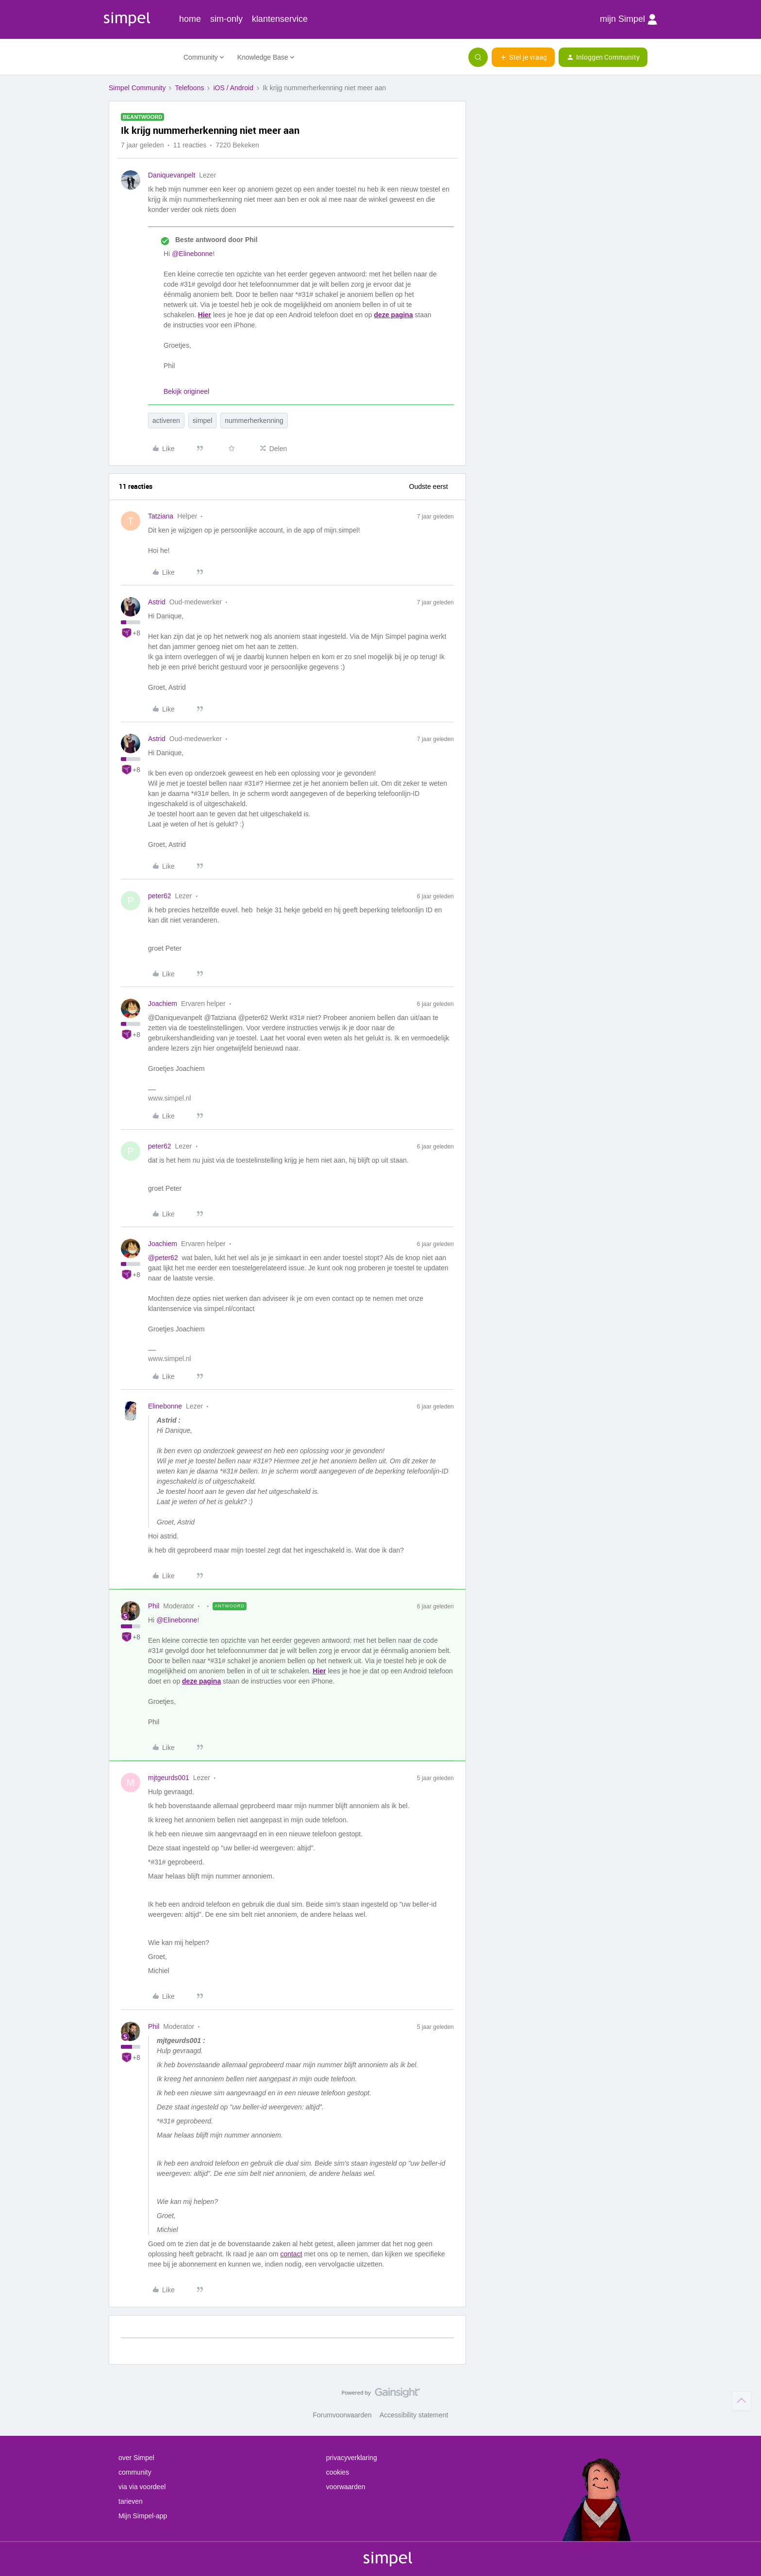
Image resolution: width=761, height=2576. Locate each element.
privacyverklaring (351, 2458)
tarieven (130, 2501)
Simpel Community (137, 88)
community (134, 2472)
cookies (337, 2472)
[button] (523, 57)
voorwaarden (345, 2487)
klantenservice (280, 19)
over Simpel (136, 2458)
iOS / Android (233, 88)
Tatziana (160, 516)
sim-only (226, 19)
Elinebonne (165, 1406)
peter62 (159, 896)
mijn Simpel (628, 19)
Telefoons (189, 88)
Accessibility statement (414, 2415)
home (190, 19)
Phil (153, 1606)
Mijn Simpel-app (142, 2516)
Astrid (156, 602)
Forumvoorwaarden (342, 2415)
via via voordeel (141, 2487)
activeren (166, 420)
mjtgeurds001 (168, 1778)
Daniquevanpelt (171, 175)
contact (291, 2254)
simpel (202, 420)
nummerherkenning (254, 420)
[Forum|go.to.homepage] (140, 57)
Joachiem (162, 1003)
